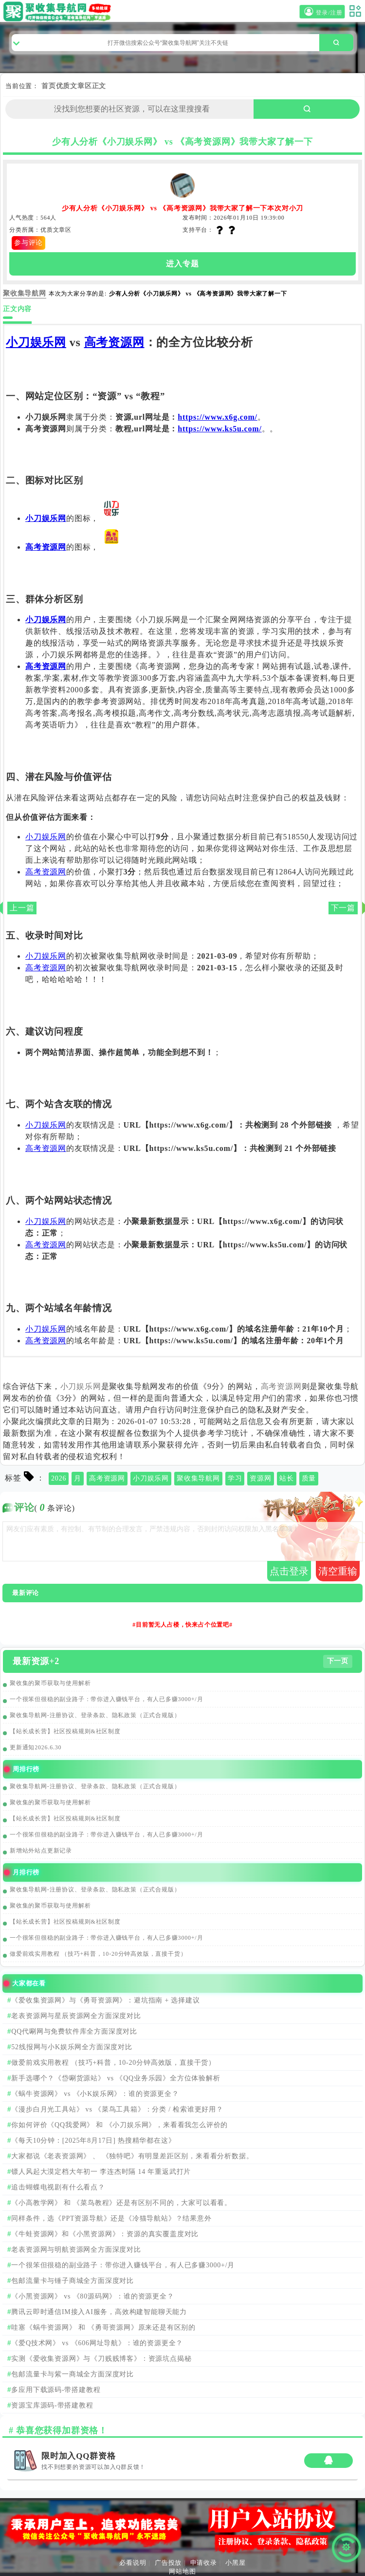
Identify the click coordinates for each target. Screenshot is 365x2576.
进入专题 (182, 263)
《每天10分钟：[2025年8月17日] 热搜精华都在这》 (93, 2140)
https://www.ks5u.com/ (219, 429)
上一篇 (22, 908)
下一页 (337, 1661)
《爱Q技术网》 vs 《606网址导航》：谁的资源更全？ (97, 2343)
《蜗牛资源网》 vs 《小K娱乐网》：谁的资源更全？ (95, 2093)
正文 (99, 86)
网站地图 (182, 2571)
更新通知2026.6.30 (35, 1747)
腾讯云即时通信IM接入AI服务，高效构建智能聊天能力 (99, 2312)
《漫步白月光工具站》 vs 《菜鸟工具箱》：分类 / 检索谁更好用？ (117, 2109)
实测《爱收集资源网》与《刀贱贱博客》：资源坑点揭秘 (101, 2358)
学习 (235, 1478)
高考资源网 (114, 342)
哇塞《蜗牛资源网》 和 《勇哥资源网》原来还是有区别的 (103, 2327)
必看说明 (132, 2562)
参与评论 (28, 242)
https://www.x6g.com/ (217, 417)
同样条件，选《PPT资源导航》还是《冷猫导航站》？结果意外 (111, 2218)
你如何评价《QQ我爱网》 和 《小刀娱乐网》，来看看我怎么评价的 (119, 2125)
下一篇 (343, 908)
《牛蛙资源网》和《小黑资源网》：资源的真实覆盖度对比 (105, 2234)
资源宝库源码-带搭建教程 (52, 2405)
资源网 (260, 1478)
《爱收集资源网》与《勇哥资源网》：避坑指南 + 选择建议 (105, 2000)
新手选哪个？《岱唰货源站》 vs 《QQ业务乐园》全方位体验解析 (115, 2078)
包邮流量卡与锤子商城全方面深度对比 (72, 2280)
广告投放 (168, 2562)
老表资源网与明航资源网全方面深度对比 (76, 2249)
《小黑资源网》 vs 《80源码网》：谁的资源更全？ (92, 2296)
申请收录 (203, 2562)
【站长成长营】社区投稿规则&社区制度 (65, 1731)
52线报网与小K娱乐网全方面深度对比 (71, 2047)
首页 (48, 86)
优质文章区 (74, 86)
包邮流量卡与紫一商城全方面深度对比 (72, 2374)
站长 (286, 1478)
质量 (309, 1478)
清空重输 (337, 1571)
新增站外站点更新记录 (41, 1850)
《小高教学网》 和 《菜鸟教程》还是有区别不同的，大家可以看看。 (121, 2202)
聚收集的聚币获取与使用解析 (50, 1683)
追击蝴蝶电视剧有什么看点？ (58, 2187)
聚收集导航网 (198, 1478)
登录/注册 (322, 12)
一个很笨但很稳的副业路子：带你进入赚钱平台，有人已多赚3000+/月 (106, 1699)
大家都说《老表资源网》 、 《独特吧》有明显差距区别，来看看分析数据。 (132, 2156)
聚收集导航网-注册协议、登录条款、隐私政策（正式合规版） (95, 1715)
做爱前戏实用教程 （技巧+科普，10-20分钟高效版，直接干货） (98, 1953)
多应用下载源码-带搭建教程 (55, 2389)
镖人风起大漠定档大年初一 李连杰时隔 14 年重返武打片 (101, 2171)
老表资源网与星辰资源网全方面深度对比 (76, 2016)
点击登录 (289, 1571)
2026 (58, 1478)
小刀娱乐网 (36, 342)
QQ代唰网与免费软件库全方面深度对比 (74, 2031)
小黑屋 (235, 2562)
